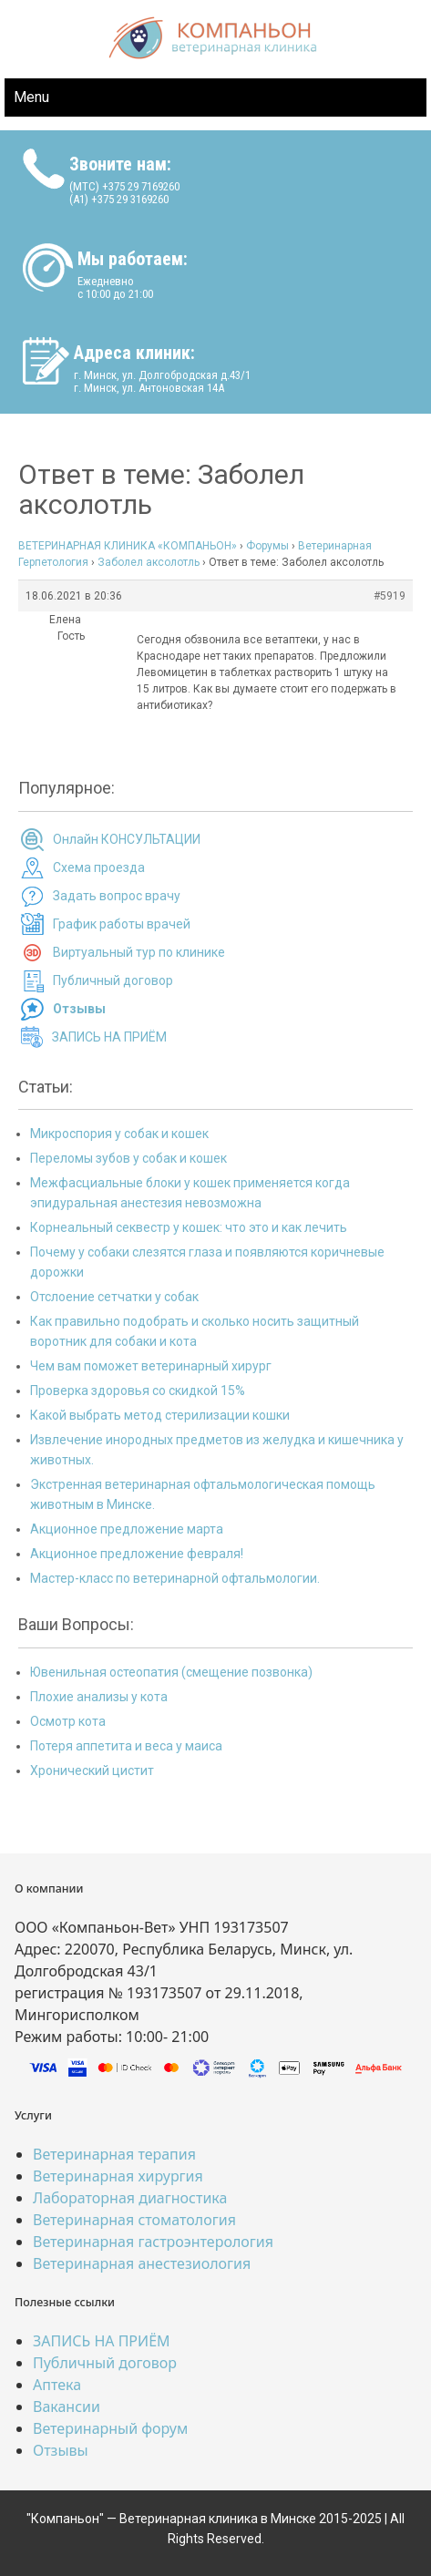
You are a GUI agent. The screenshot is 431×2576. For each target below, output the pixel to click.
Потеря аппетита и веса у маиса (126, 1746)
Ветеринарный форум (110, 2428)
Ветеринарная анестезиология (142, 2263)
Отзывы (60, 2450)
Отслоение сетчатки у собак (114, 1296)
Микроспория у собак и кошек (119, 1133)
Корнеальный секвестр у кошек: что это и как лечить (188, 1227)
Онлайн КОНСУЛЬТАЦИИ (126, 839)
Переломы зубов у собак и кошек (128, 1158)
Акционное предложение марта (126, 1529)
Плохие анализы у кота (99, 1696)
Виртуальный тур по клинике (139, 952)
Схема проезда (99, 867)
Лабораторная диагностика (130, 2198)
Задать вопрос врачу (116, 895)
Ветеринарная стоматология (134, 2220)
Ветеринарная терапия (114, 2154)
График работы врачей (121, 924)
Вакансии (66, 2406)
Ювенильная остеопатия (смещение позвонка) (171, 1672)
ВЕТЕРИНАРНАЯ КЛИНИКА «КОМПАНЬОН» (127, 545)
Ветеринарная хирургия (118, 2176)
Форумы (267, 545)
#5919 (389, 596)
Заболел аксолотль (148, 562)
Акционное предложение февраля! (136, 1553)
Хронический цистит (92, 1770)
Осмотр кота (68, 1721)
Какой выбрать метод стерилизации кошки (160, 1415)
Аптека (57, 2385)
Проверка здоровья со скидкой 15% (137, 1390)
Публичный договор (113, 980)
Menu (31, 97)
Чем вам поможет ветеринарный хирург (151, 1366)
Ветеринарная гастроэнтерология (153, 2242)
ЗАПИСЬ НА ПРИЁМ (109, 1037)
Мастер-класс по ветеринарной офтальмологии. (175, 1578)
